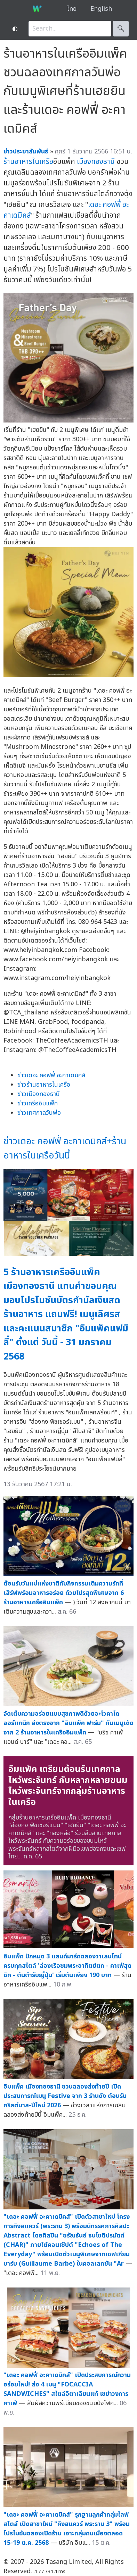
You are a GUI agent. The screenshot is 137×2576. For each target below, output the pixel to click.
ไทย (71, 9)
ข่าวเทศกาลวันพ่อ (39, 1113)
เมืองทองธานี (96, 161)
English (101, 9)
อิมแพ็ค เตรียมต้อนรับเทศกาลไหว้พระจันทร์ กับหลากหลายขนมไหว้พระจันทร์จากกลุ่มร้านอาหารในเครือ (68, 1786)
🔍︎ (121, 28)
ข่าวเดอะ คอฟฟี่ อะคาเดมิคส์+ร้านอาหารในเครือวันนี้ (64, 1148)
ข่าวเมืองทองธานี (38, 1094)
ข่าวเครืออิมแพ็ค (37, 1103)
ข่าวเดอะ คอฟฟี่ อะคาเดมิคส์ (51, 1075)
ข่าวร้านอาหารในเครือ (43, 1084)
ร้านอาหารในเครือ (28, 161)
